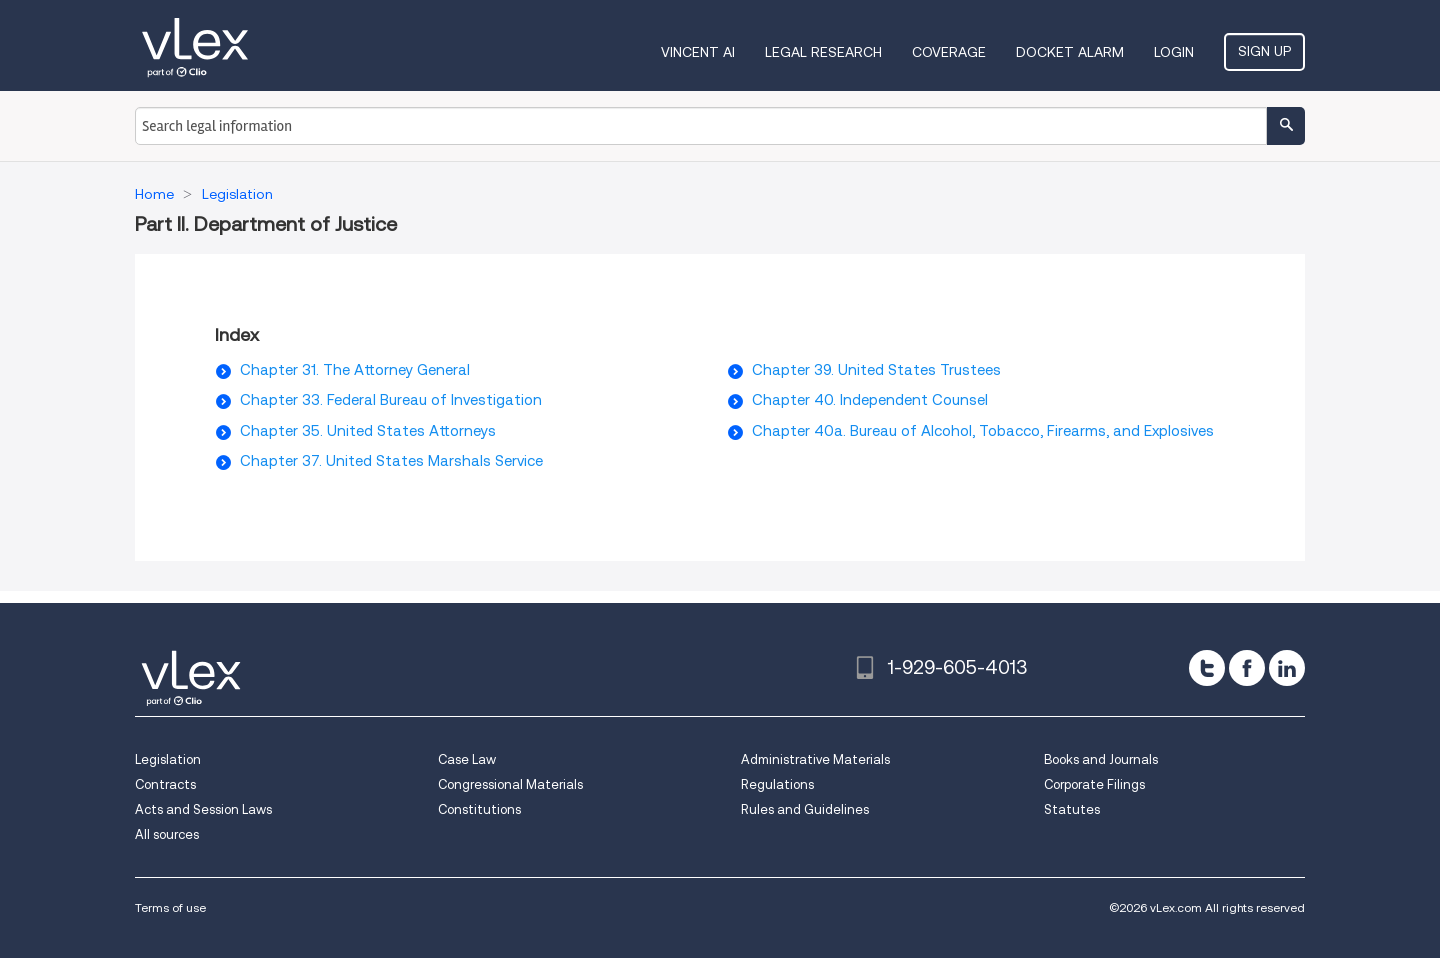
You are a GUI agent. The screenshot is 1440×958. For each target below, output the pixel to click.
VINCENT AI (698, 52)
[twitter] (1207, 668)
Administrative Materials (815, 759)
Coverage (949, 52)
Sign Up (1264, 51)
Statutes (1072, 809)
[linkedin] (1287, 668)
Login (1174, 52)
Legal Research (823, 52)
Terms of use (170, 907)
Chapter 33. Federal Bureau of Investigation (391, 400)
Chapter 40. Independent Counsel (870, 400)
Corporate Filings (1094, 784)
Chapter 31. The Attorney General (355, 370)
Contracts (165, 784)
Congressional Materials (510, 784)
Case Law (467, 759)
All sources (167, 834)
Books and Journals (1101, 759)
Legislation (168, 759)
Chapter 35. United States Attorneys (368, 431)
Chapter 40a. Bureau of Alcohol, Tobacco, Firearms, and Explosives (983, 431)
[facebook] (1247, 668)
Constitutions (479, 809)
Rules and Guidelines (805, 809)
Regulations (777, 784)
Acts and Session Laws (203, 809)
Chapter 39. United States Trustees (876, 370)
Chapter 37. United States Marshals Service (391, 461)
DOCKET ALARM (1070, 52)
